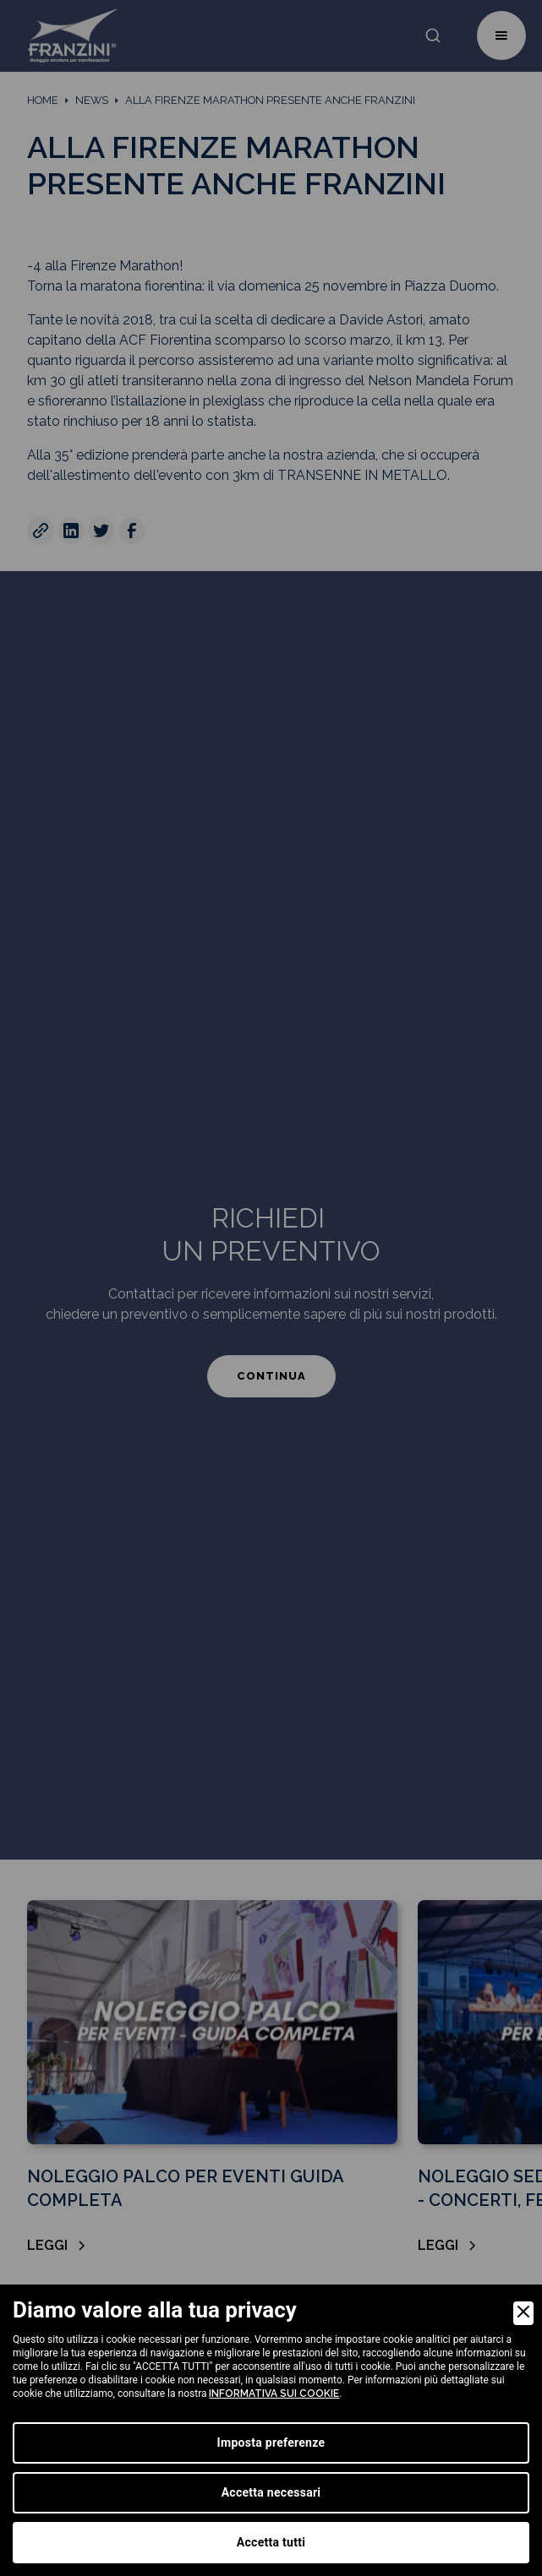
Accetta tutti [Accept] (271, 2542)
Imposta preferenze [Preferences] (271, 2442)
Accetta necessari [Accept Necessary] (271, 2492)
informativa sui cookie (274, 2393)
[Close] (523, 2313)
